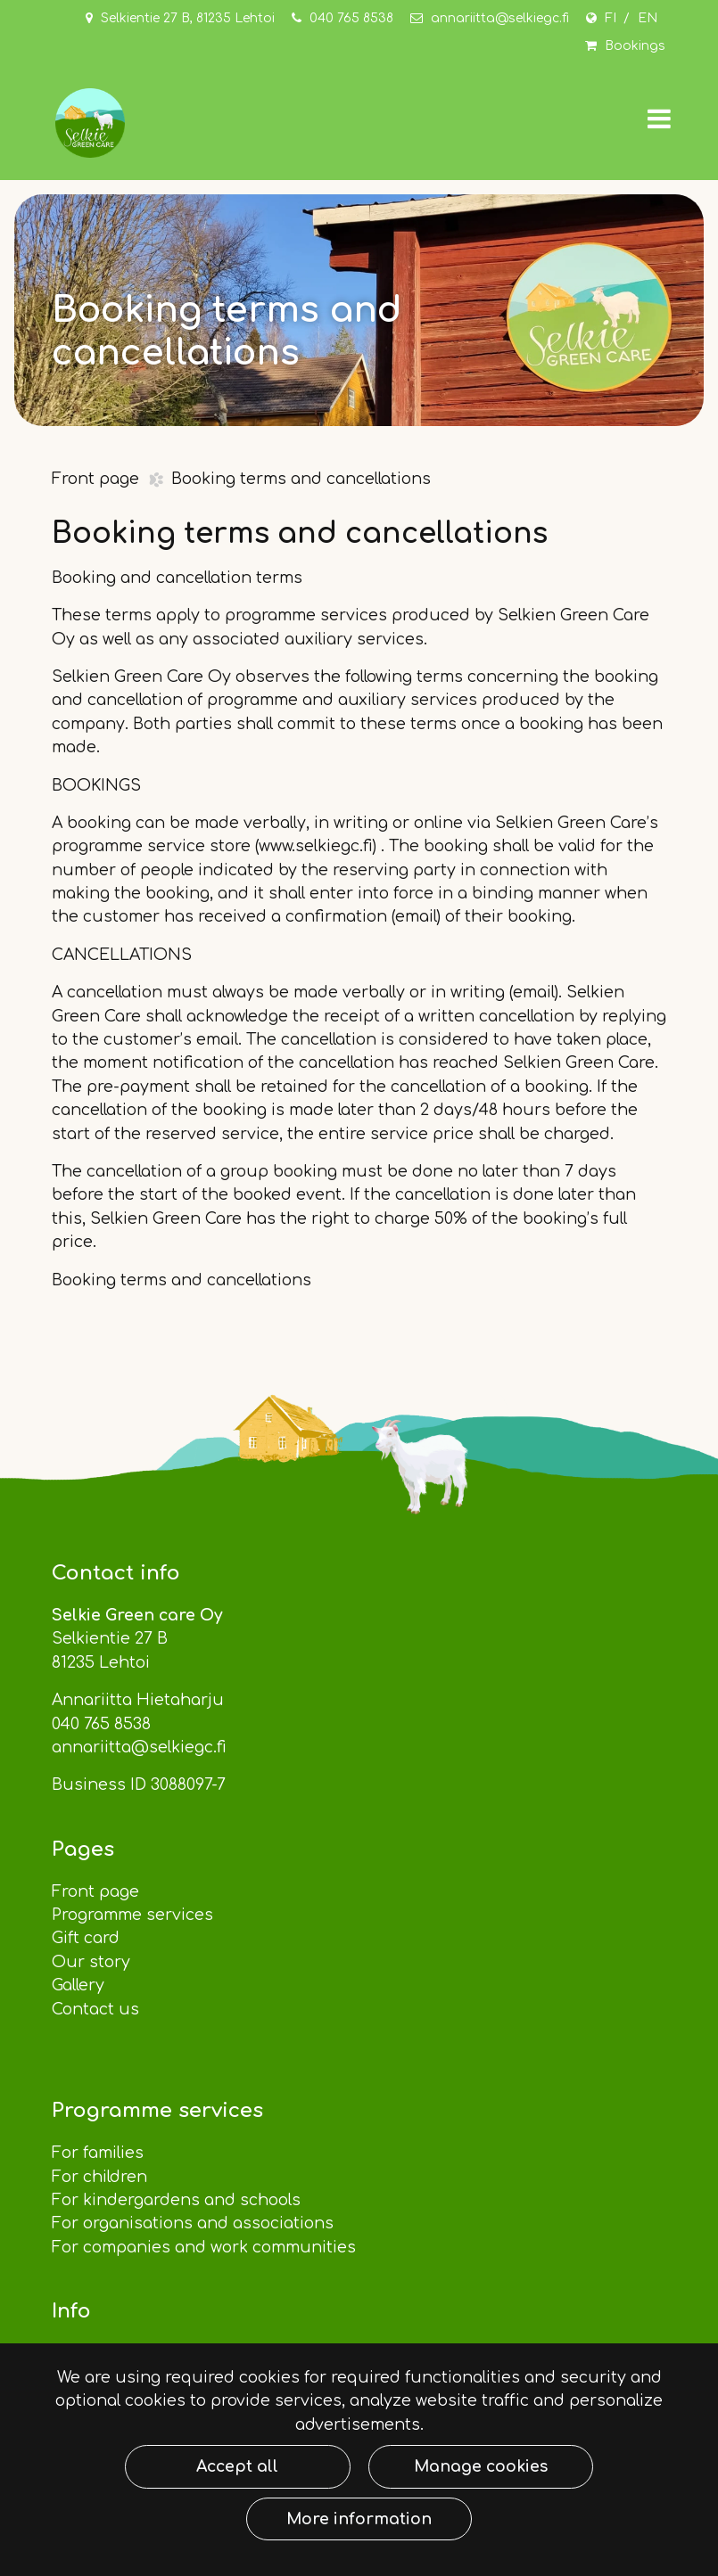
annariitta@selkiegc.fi (500, 18)
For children (99, 2177)
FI (610, 18)
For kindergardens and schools (178, 2200)
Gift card (86, 1938)
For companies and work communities (206, 2247)
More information (359, 2519)
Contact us (98, 2009)
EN (647, 18)
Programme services (135, 1915)
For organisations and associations (195, 2223)
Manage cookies (481, 2466)
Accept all (237, 2466)
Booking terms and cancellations (301, 479)
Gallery (78, 1985)
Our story (91, 1962)
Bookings (635, 46)
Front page (98, 479)
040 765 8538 (351, 18)
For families (98, 2153)
